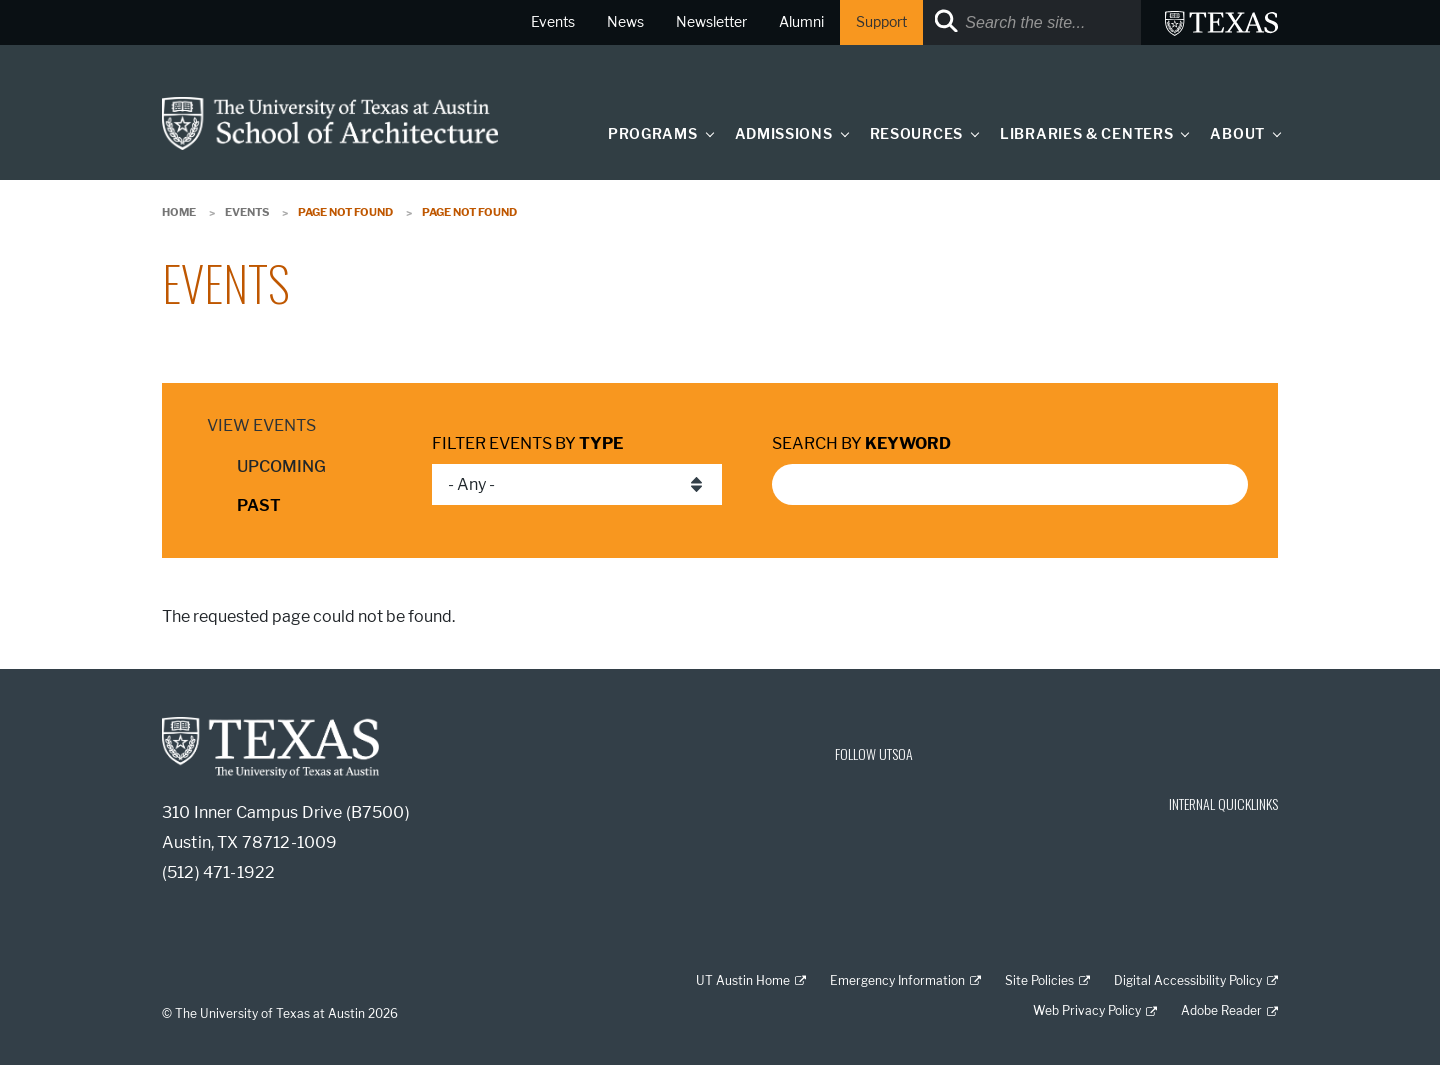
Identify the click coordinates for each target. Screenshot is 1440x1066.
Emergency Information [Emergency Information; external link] (897, 980)
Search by (861, 443)
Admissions (784, 134)
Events (247, 212)
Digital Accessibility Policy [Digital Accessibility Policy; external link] (1188, 980)
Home (179, 212)
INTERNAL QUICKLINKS (1223, 803)
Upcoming (281, 466)
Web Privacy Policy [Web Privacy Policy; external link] (1087, 1010)
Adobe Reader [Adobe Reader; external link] (1221, 1010)
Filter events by (527, 443)
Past (259, 505)
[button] (705, 133)
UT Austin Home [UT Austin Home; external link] (743, 980)
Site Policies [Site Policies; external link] (1039, 980)
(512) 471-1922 (218, 872)
